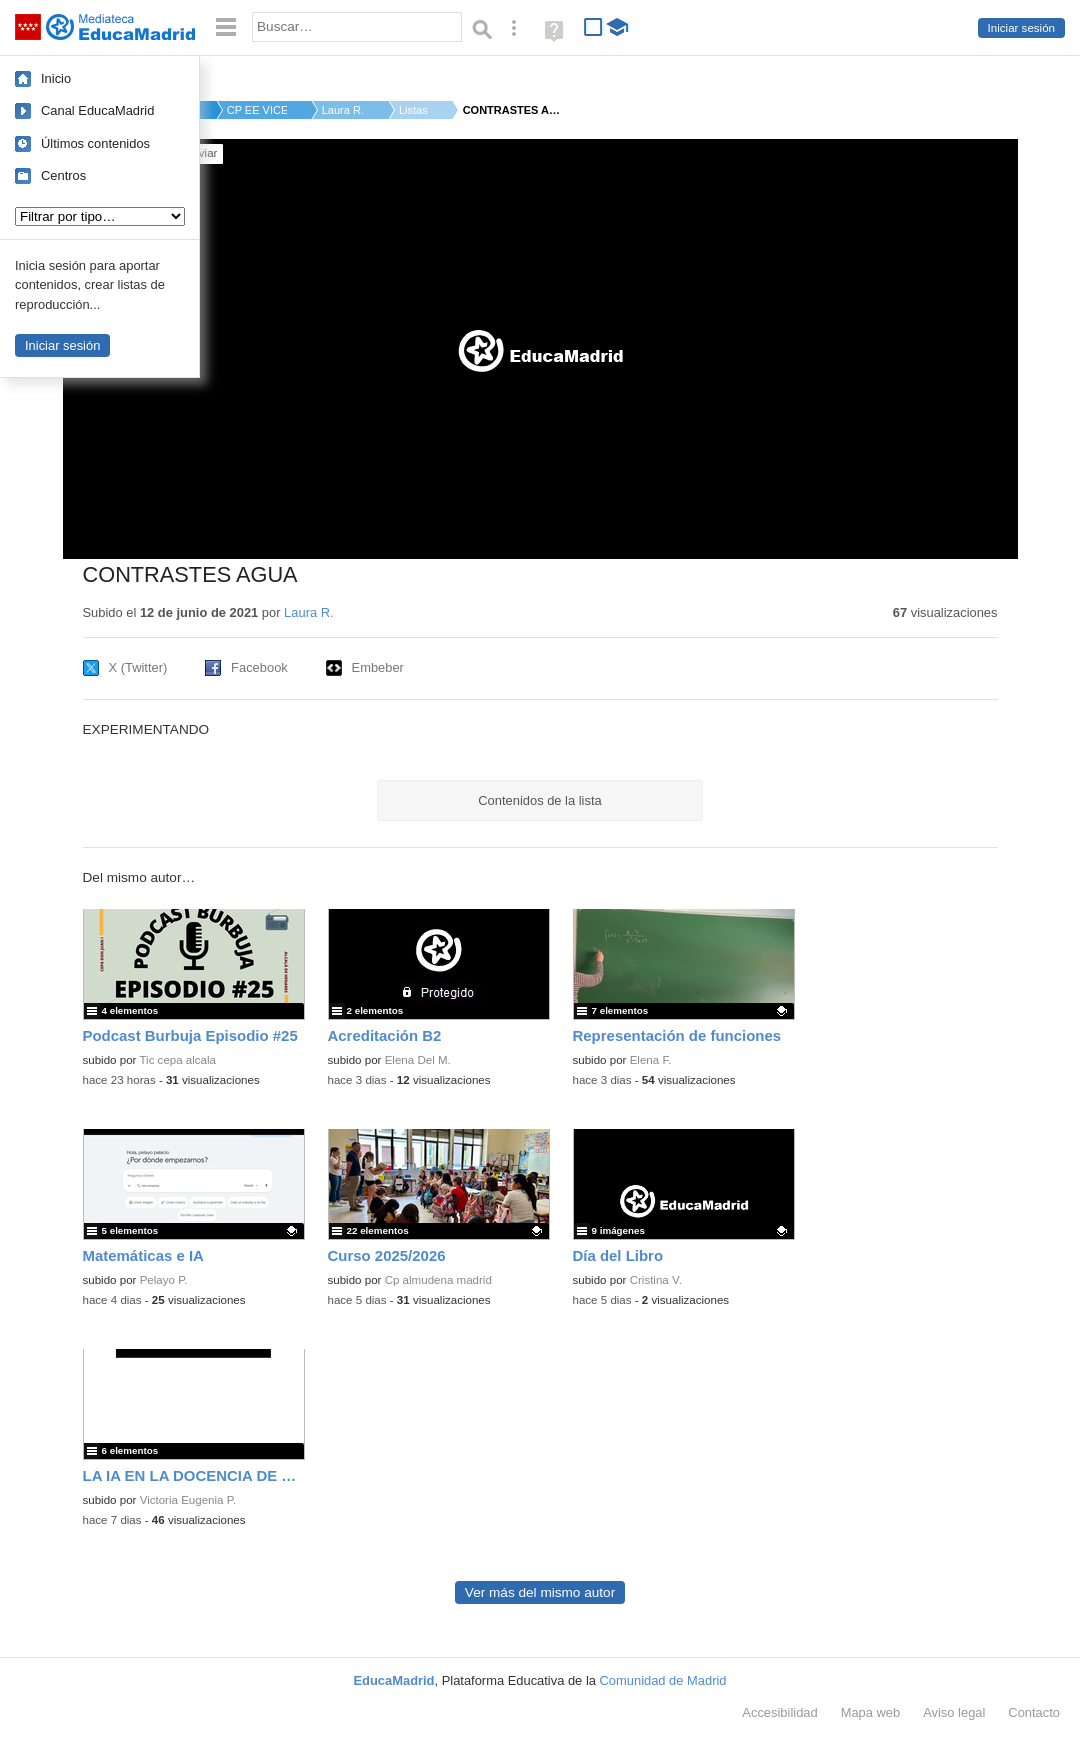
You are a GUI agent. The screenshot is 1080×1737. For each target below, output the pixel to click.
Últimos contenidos (95, 143)
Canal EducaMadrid (97, 110)
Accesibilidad (779, 1712)
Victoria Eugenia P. (188, 1500)
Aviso (954, 1712)
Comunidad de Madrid (663, 1680)
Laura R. (343, 110)
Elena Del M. (418, 1060)
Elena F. (651, 1060)
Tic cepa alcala (177, 1060)
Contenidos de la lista (539, 800)
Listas (413, 110)
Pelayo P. (164, 1280)
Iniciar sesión (1021, 28)
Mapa (871, 1712)
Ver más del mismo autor (540, 1592)
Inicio (56, 78)
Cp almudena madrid (438, 1280)
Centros (63, 175)
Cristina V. (656, 1280)
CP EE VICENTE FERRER (257, 110)
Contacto (1034, 1712)
